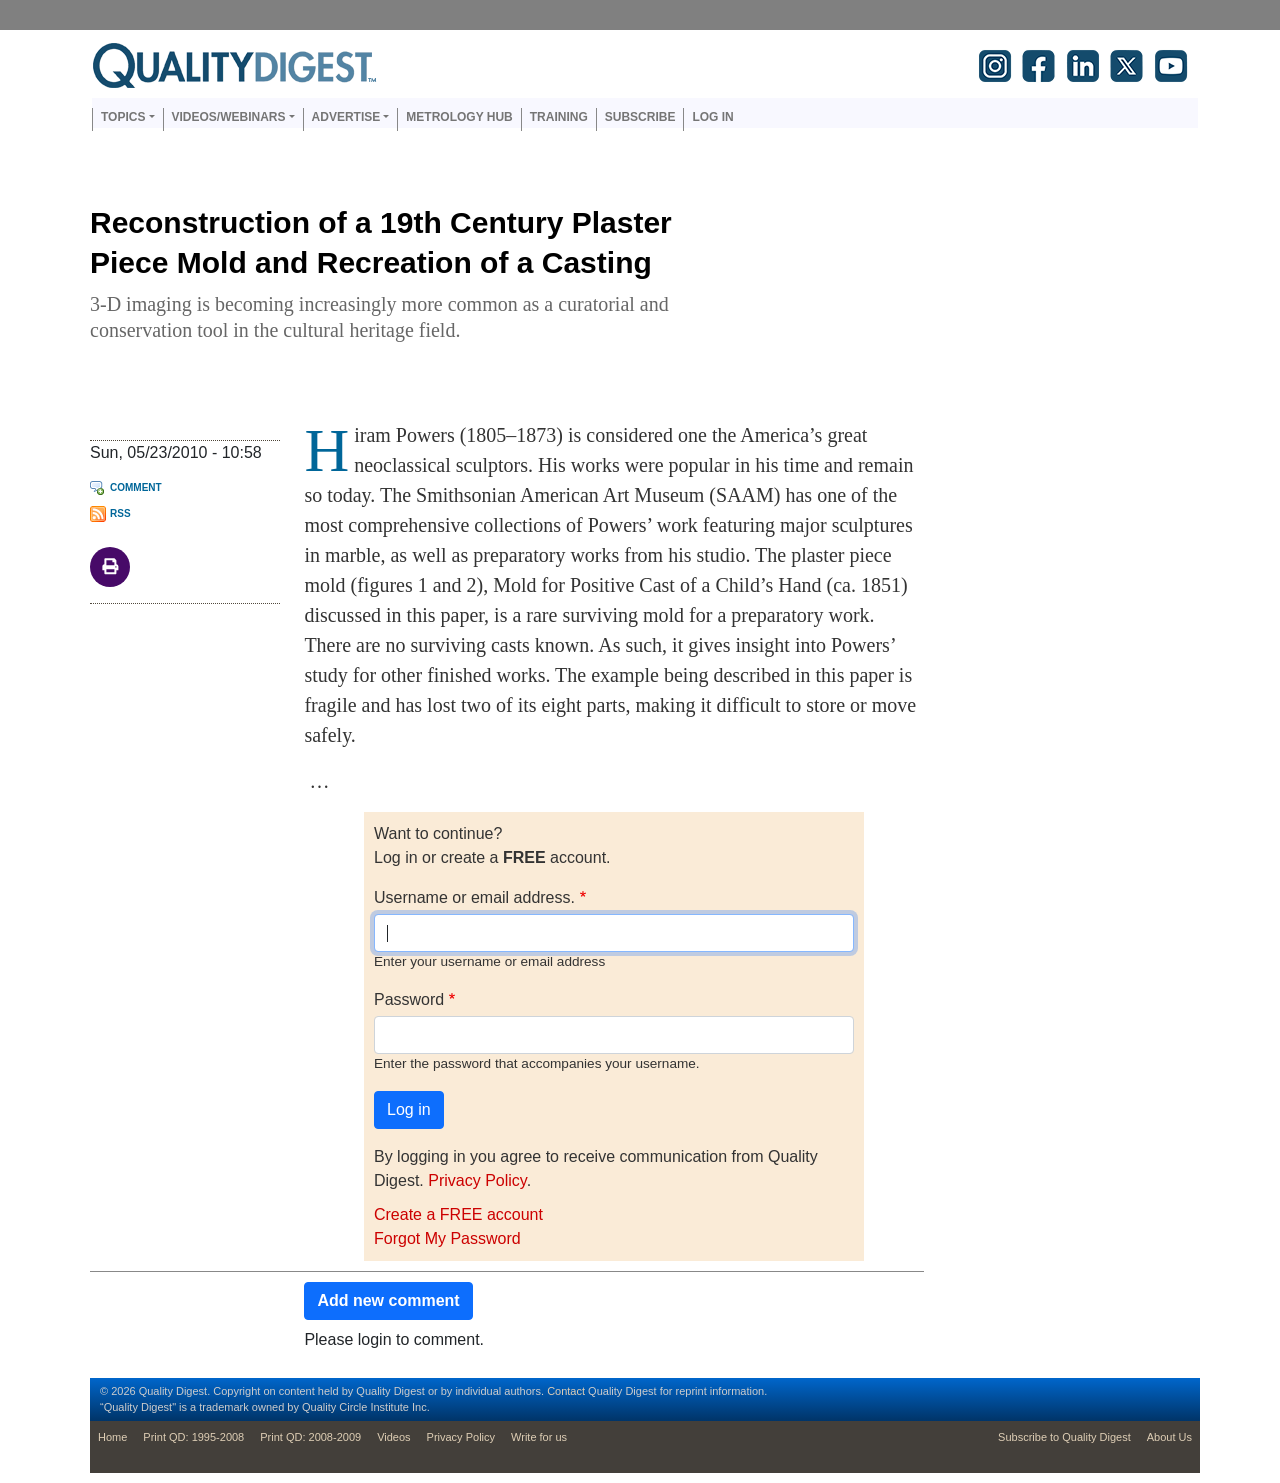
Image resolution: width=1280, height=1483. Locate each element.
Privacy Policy (477, 1180)
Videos (393, 1437)
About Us (1169, 1437)
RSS (120, 513)
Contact (566, 1391)
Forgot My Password (447, 1238)
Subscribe (640, 117)
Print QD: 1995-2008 (193, 1437)
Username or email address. (474, 897)
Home (112, 1437)
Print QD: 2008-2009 (310, 1437)
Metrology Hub (459, 117)
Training (559, 117)
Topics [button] (123, 117)
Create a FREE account (458, 1214)
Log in (712, 117)
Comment (136, 487)
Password (409, 999)
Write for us (539, 1437)
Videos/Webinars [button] (229, 117)
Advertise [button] (346, 117)
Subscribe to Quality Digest (1064, 1437)
